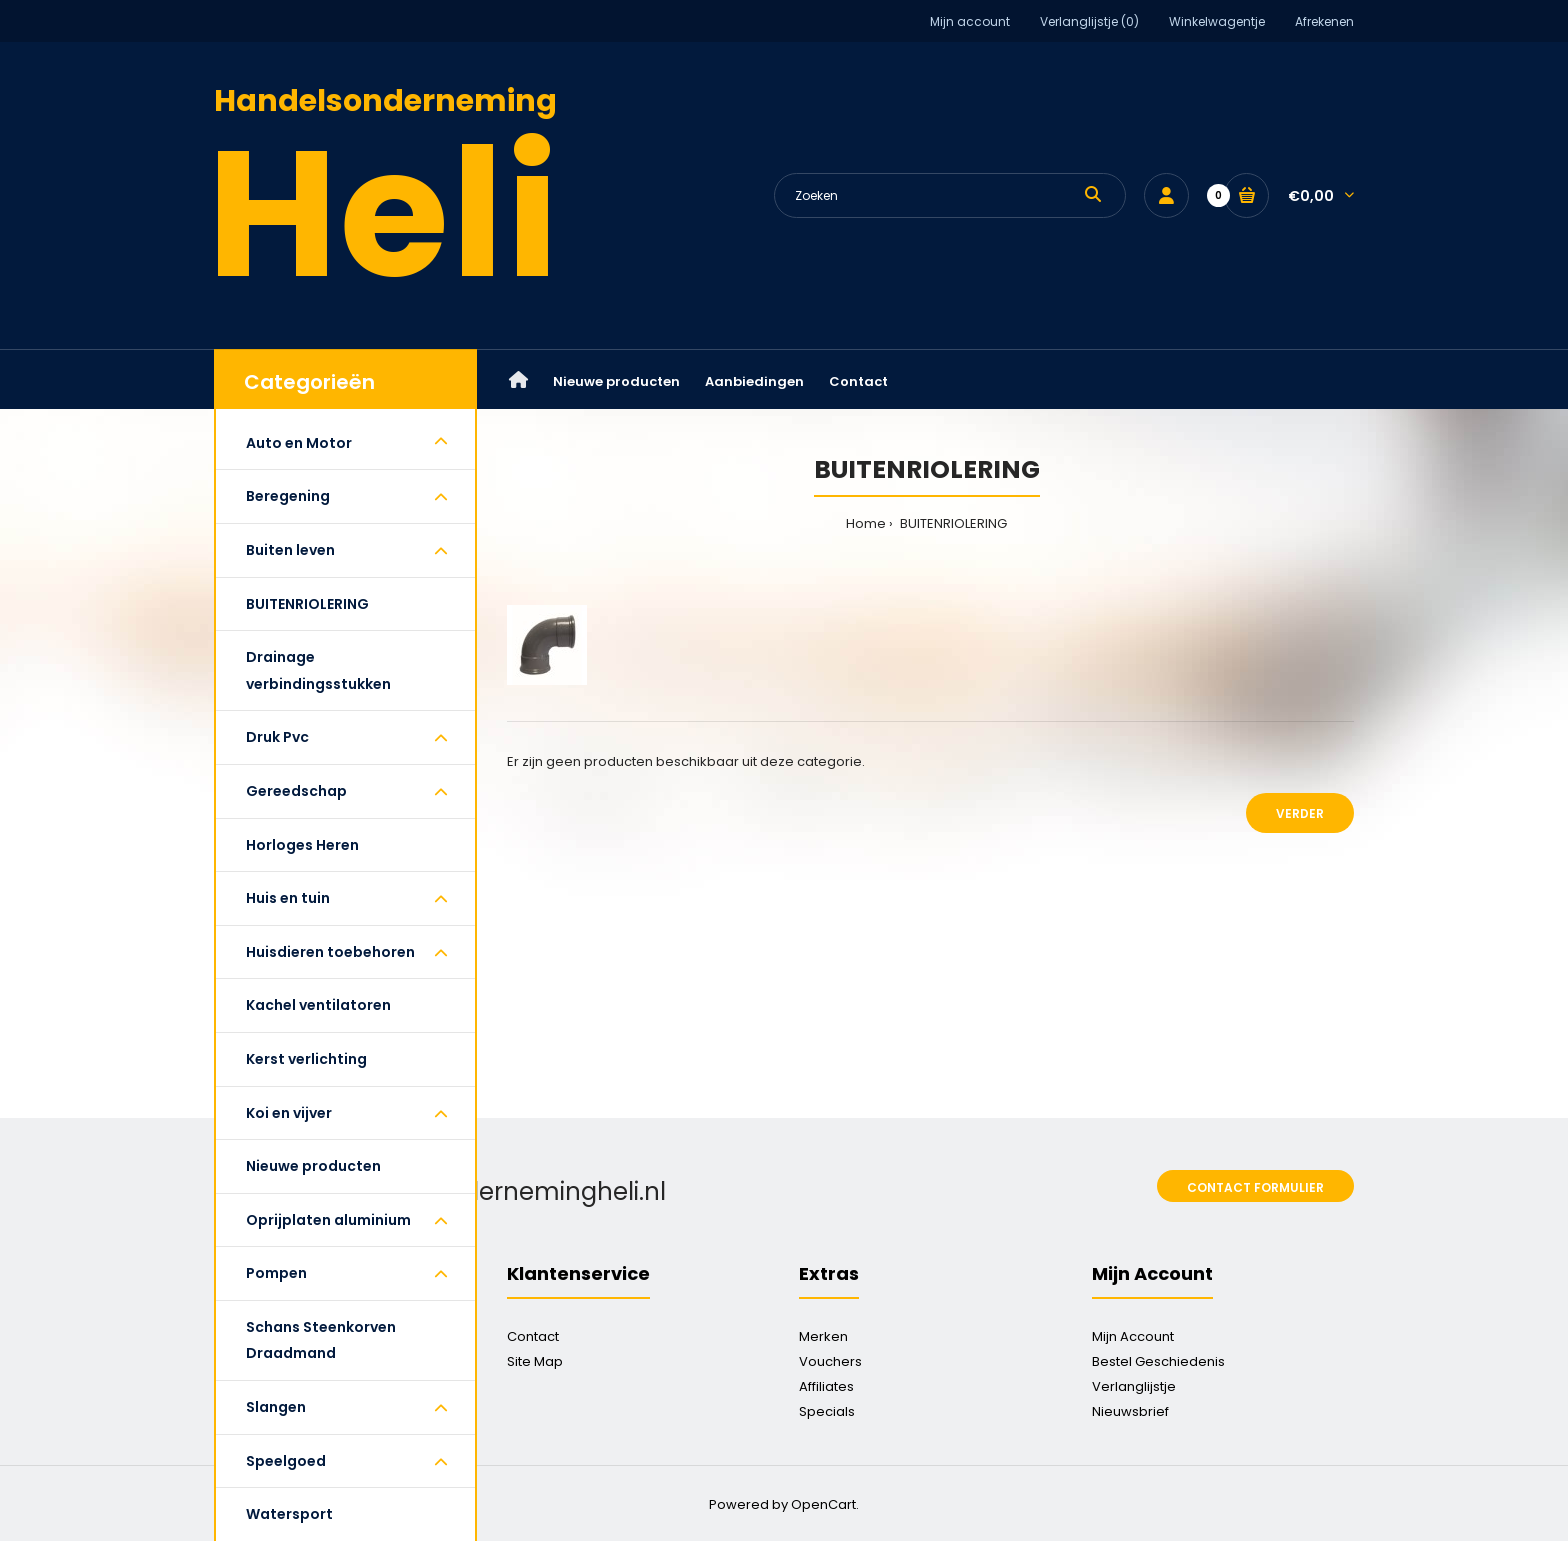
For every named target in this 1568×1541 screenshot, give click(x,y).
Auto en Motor (299, 443)
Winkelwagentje (1217, 21)
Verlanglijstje (1134, 1386)
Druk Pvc (277, 737)
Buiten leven (290, 550)
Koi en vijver (289, 1113)
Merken (823, 1336)
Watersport (289, 1514)
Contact (533, 1336)
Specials (827, 1411)
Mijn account (970, 21)
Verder (1300, 813)
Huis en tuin (288, 898)
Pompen (276, 1273)
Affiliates (826, 1386)
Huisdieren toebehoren (330, 952)
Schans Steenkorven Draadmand (321, 1340)
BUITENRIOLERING (307, 604)
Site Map (535, 1361)
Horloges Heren (302, 845)
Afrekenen (1324, 21)
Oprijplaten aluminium (328, 1220)
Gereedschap (296, 791)
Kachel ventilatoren (318, 1005)
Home (866, 523)
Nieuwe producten (313, 1166)
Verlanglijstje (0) (1089, 21)
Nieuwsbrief (1130, 1411)
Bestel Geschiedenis (1158, 1361)
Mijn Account (1133, 1336)
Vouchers (830, 1361)
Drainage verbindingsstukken (318, 670)
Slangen (276, 1407)
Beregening (288, 496)
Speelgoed (286, 1461)
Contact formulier (1255, 1187)
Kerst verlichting (306, 1059)
